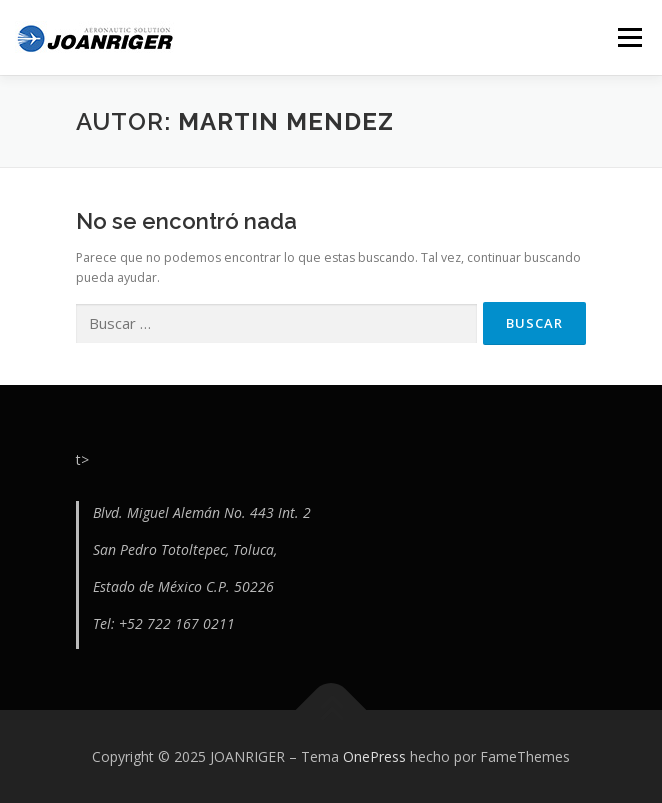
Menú (628, 37)
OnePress (374, 756)
